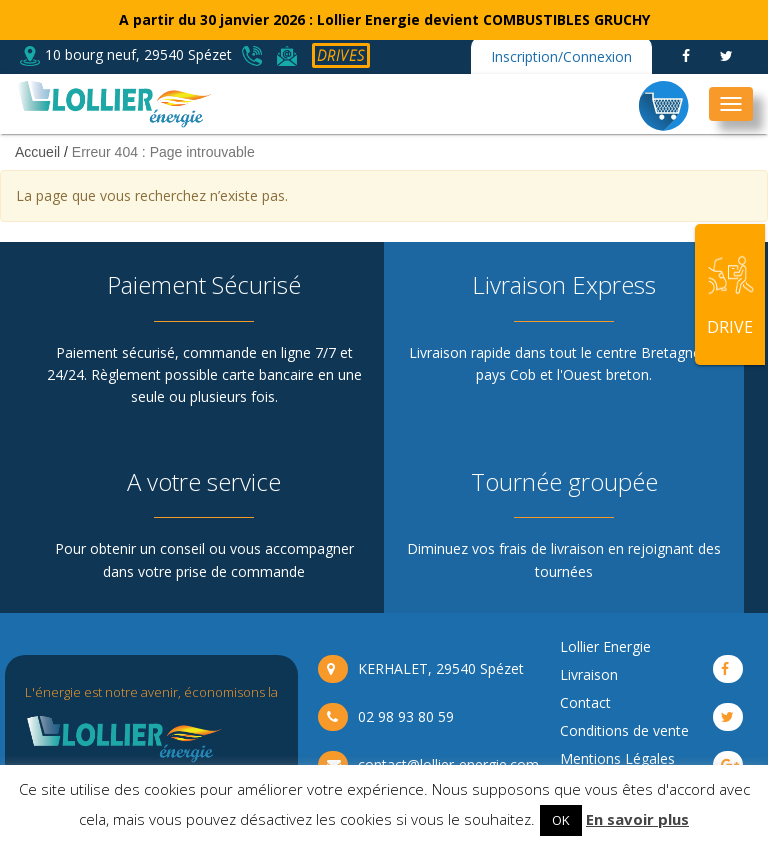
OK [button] (561, 820)
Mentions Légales (617, 758)
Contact (585, 702)
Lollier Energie (605, 646)
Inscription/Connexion (561, 56)
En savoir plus (637, 819)
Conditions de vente (624, 730)
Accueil (37, 152)
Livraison (589, 674)
